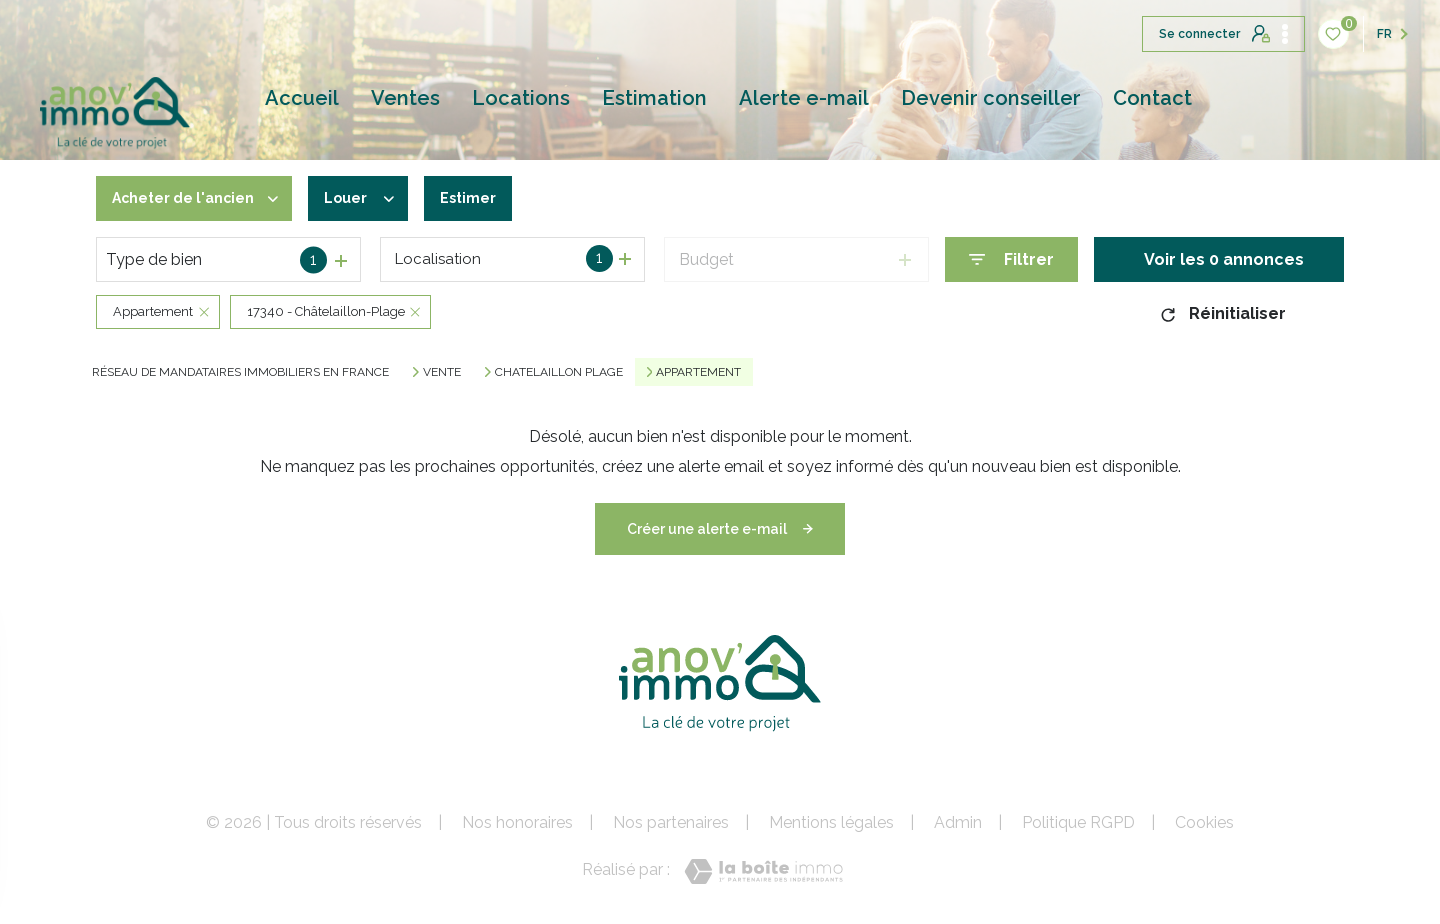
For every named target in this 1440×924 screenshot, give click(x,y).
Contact (1152, 98)
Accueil (302, 98)
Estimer (496, 198)
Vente (442, 372)
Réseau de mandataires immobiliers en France (240, 372)
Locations (521, 98)
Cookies (1204, 823)
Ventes (405, 98)
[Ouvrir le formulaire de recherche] (1011, 259)
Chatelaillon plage (559, 372)
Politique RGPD (1078, 822)
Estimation (654, 98)
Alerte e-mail (804, 98)
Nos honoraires (517, 822)
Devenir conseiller (991, 98)
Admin (958, 822)
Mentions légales (831, 822)
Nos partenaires (671, 822)
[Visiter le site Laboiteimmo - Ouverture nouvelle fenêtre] (763, 871)
